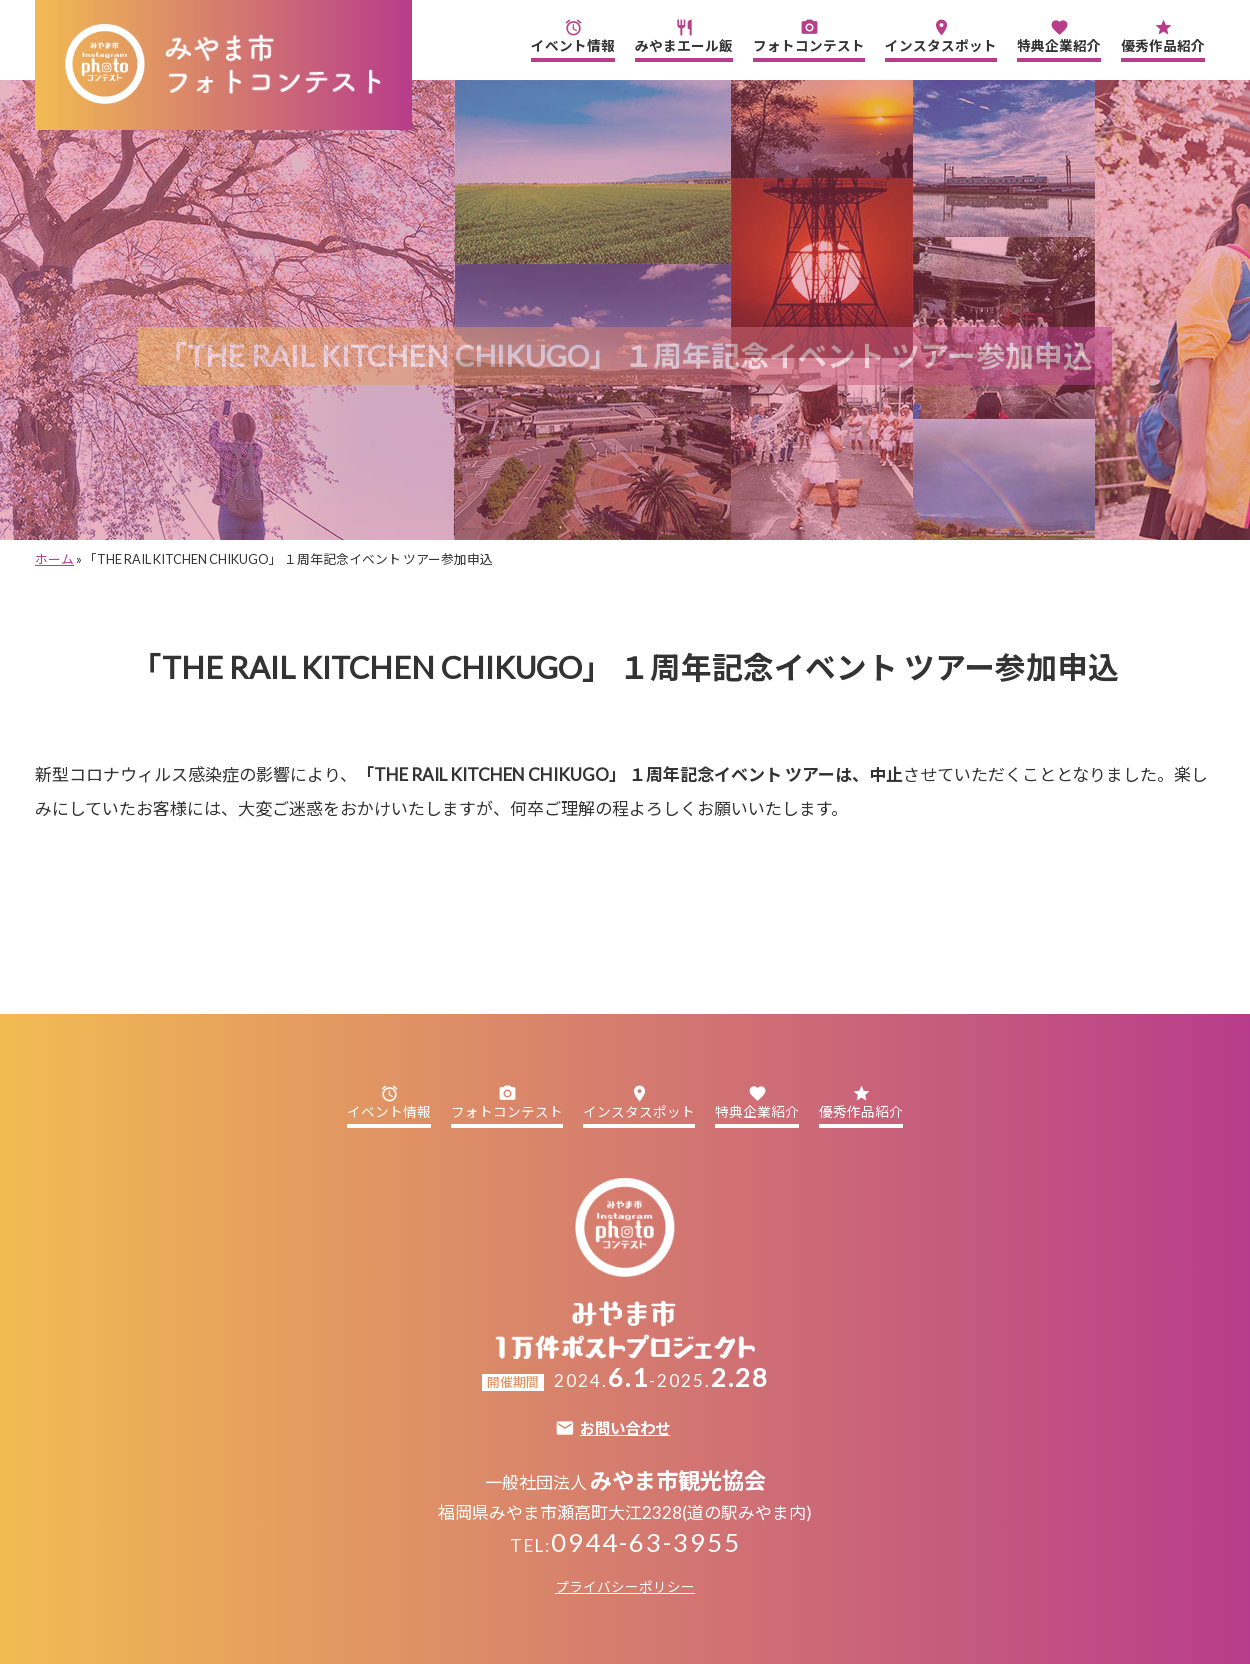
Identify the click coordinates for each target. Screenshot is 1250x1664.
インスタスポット (941, 36)
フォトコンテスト (809, 36)
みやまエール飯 (684, 36)
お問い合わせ (625, 1428)
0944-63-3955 (646, 1542)
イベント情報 (573, 36)
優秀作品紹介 (1163, 36)
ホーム (54, 559)
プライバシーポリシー (625, 1587)
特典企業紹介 (1059, 36)
